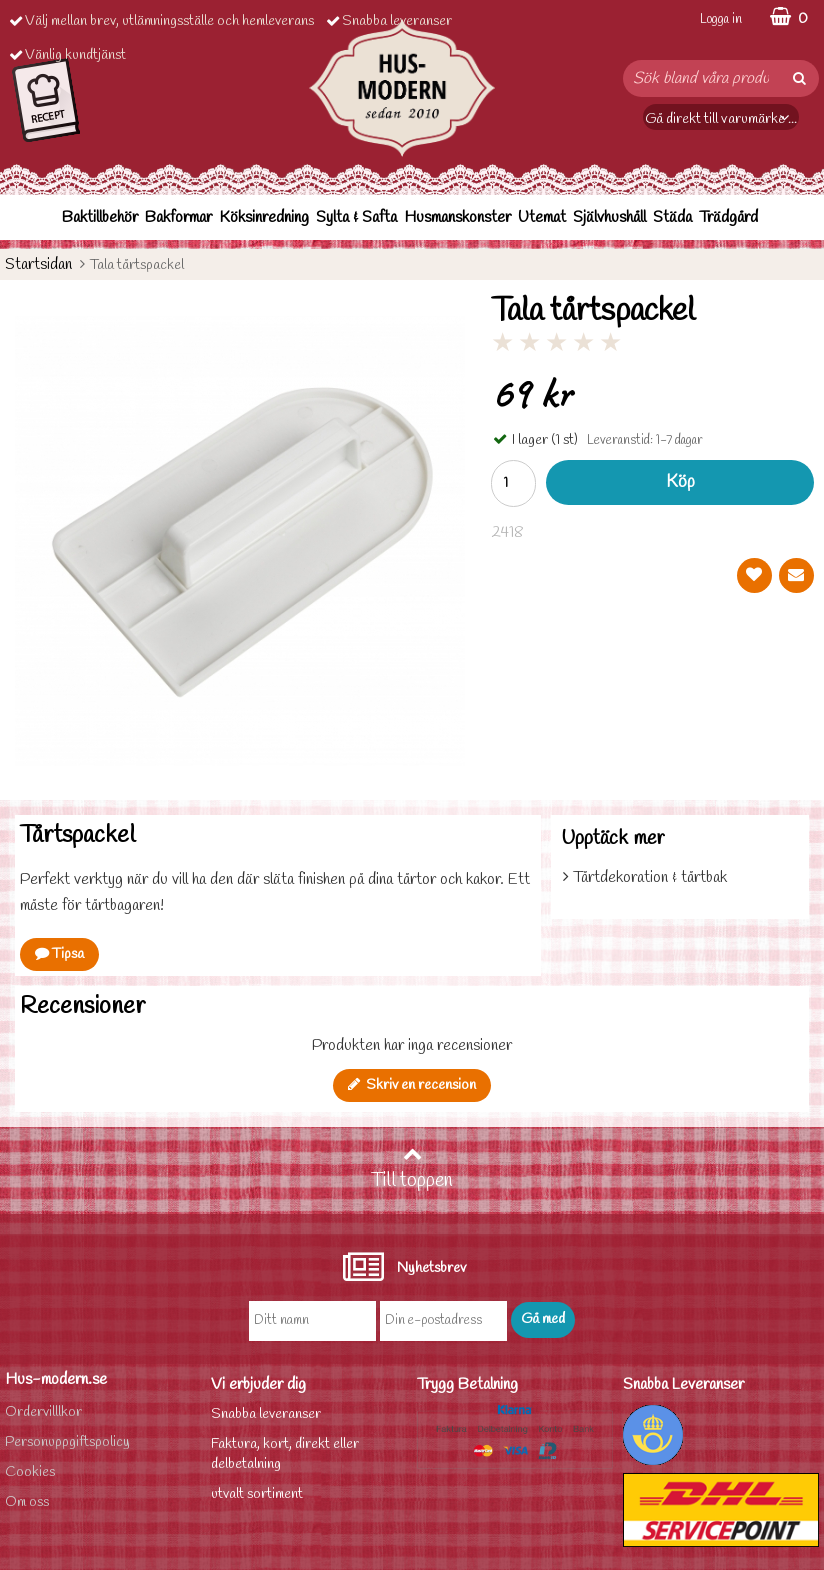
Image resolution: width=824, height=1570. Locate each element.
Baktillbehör (100, 217)
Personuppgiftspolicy (67, 1442)
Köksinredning (264, 217)
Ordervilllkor (43, 1412)
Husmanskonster (457, 217)
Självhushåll (609, 217)
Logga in (721, 19)
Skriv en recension (412, 1085)
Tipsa (59, 954)
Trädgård (728, 217)
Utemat (542, 217)
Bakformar (178, 217)
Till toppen (412, 1169)
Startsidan (38, 264)
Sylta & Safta (356, 217)
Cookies (30, 1472)
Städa (672, 217)
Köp (680, 482)
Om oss (27, 1502)
